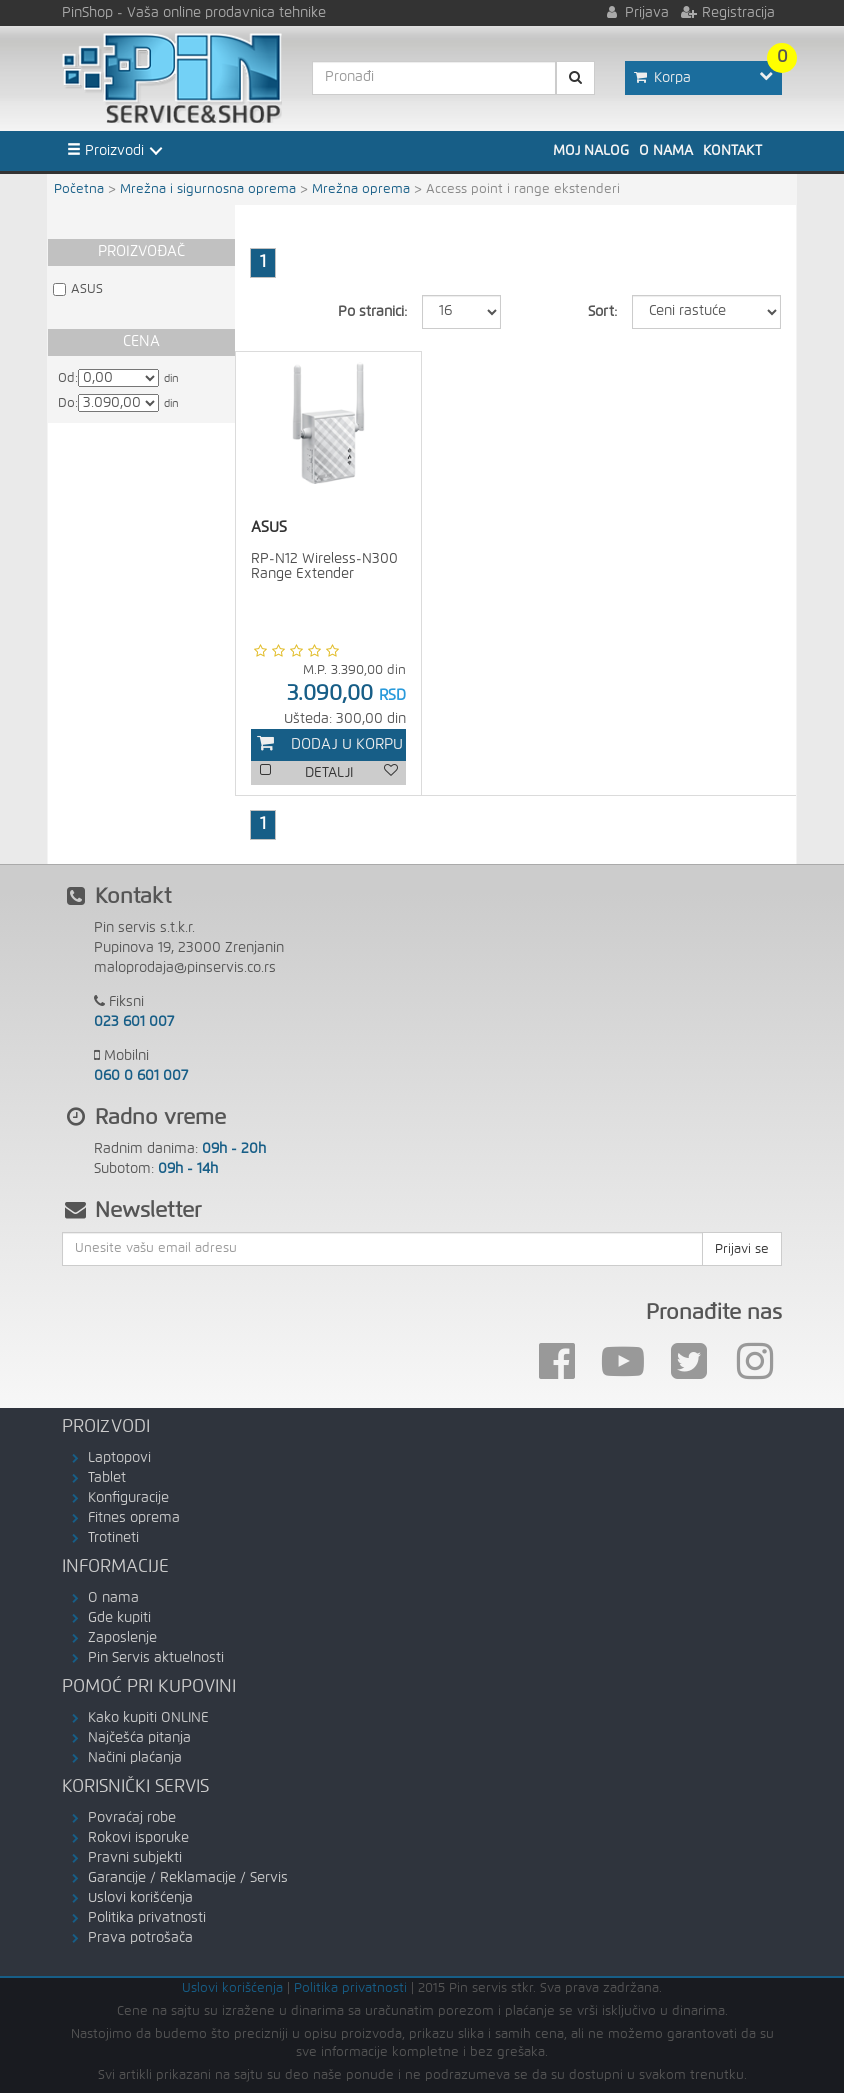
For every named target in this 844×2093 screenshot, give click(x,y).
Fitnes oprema (134, 1518)
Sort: (602, 312)
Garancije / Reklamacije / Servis (188, 1878)
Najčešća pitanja (139, 1738)
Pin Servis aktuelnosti (156, 1658)
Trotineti (113, 1538)
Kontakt (732, 151)
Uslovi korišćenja (140, 1898)
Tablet (107, 1478)
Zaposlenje (122, 1638)
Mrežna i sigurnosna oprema (208, 189)
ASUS (87, 289)
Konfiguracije (128, 1498)
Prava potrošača (140, 1938)
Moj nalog (591, 151)
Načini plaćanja (135, 1758)
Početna (79, 189)
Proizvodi (105, 150)
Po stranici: (372, 312)
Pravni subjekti (135, 1858)
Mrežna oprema (361, 189)
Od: (68, 378)
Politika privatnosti (147, 1918)
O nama (666, 151)
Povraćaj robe (132, 1818)
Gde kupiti (119, 1618)
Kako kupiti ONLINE (148, 1718)
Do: (68, 403)
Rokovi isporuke (138, 1838)
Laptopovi (119, 1458)
